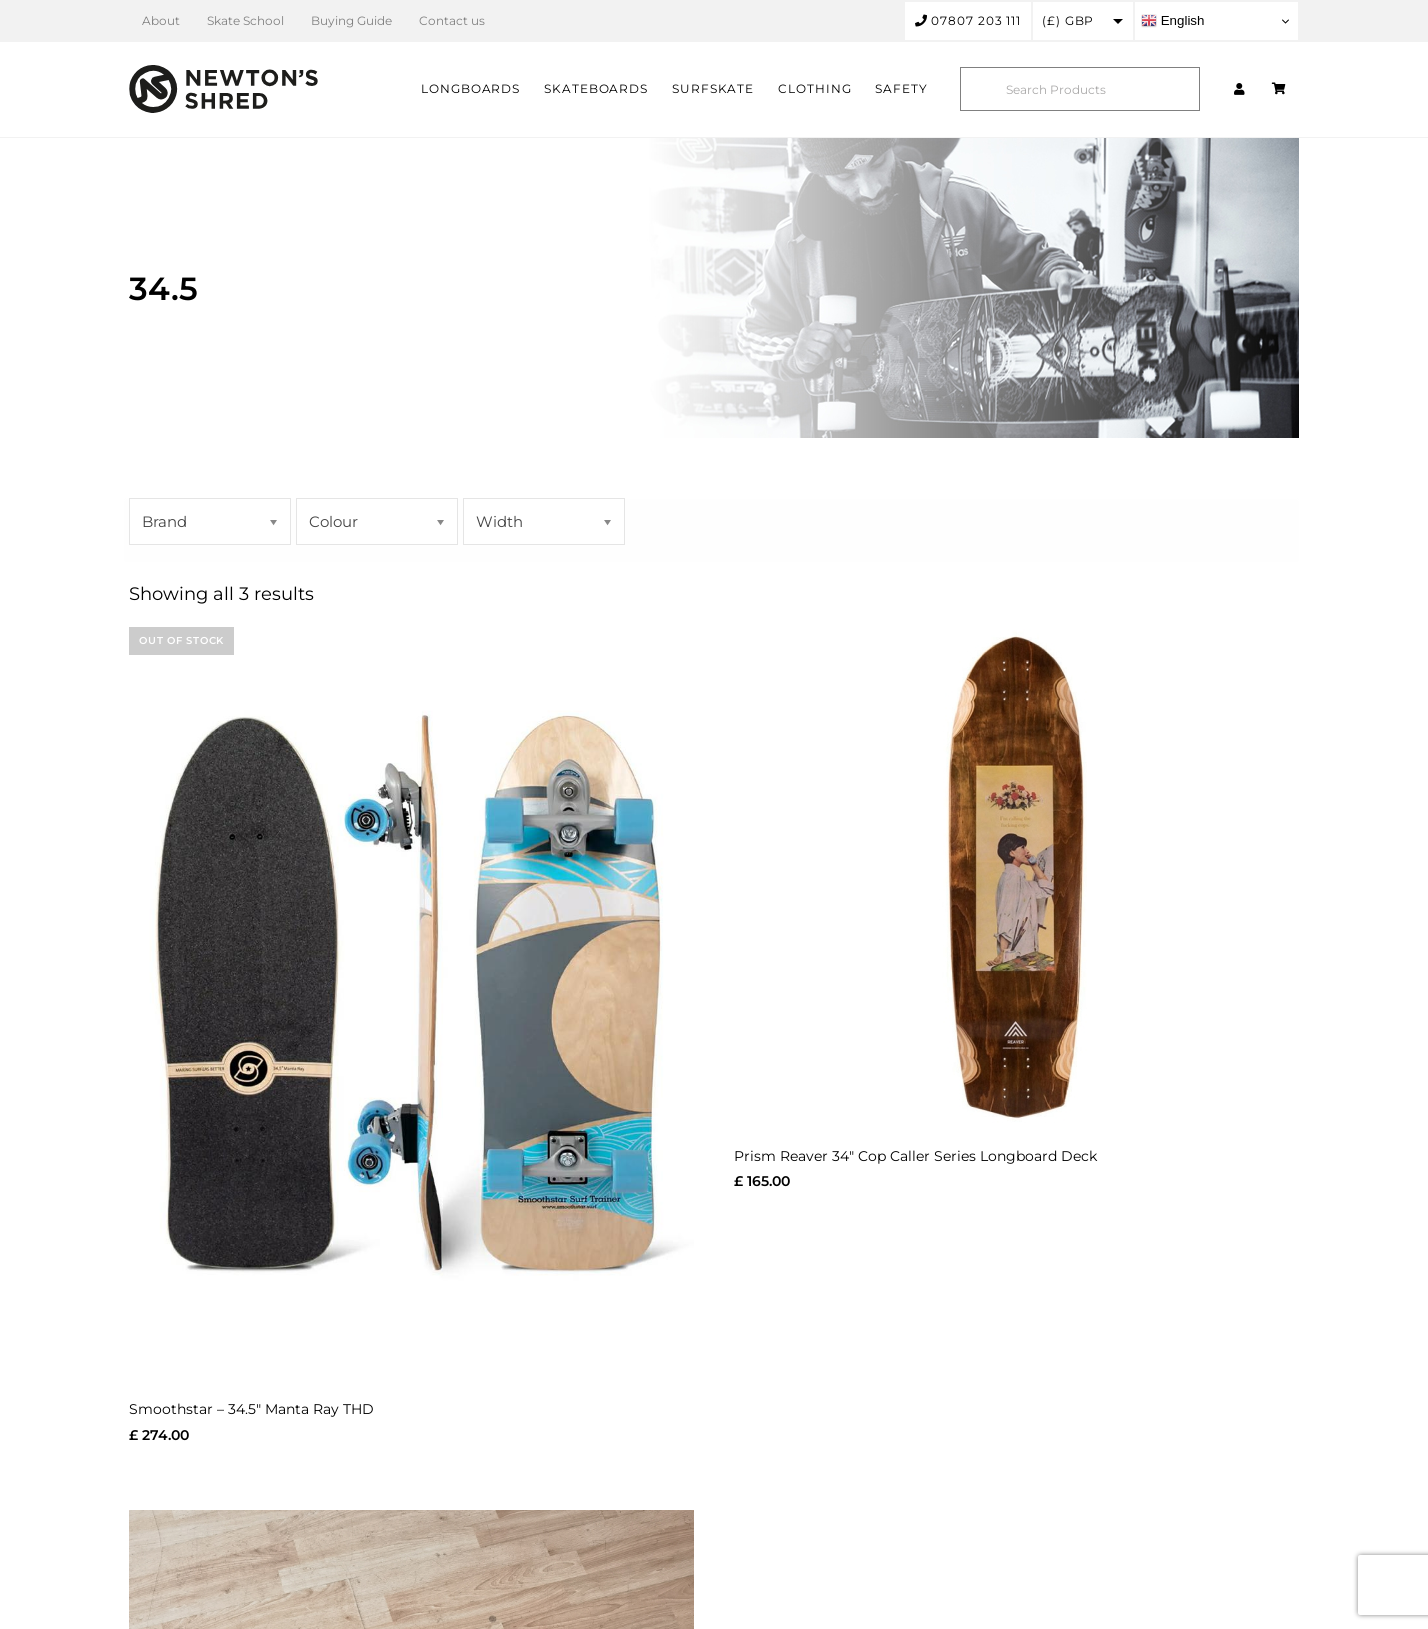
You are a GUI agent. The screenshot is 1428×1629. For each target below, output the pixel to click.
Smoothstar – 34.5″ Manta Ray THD (251, 1409)
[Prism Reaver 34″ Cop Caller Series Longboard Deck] (1016, 877)
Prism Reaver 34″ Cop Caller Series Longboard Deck (915, 1156)
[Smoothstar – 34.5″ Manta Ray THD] (411, 1003)
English (1172, 21)
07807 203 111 (968, 20)
